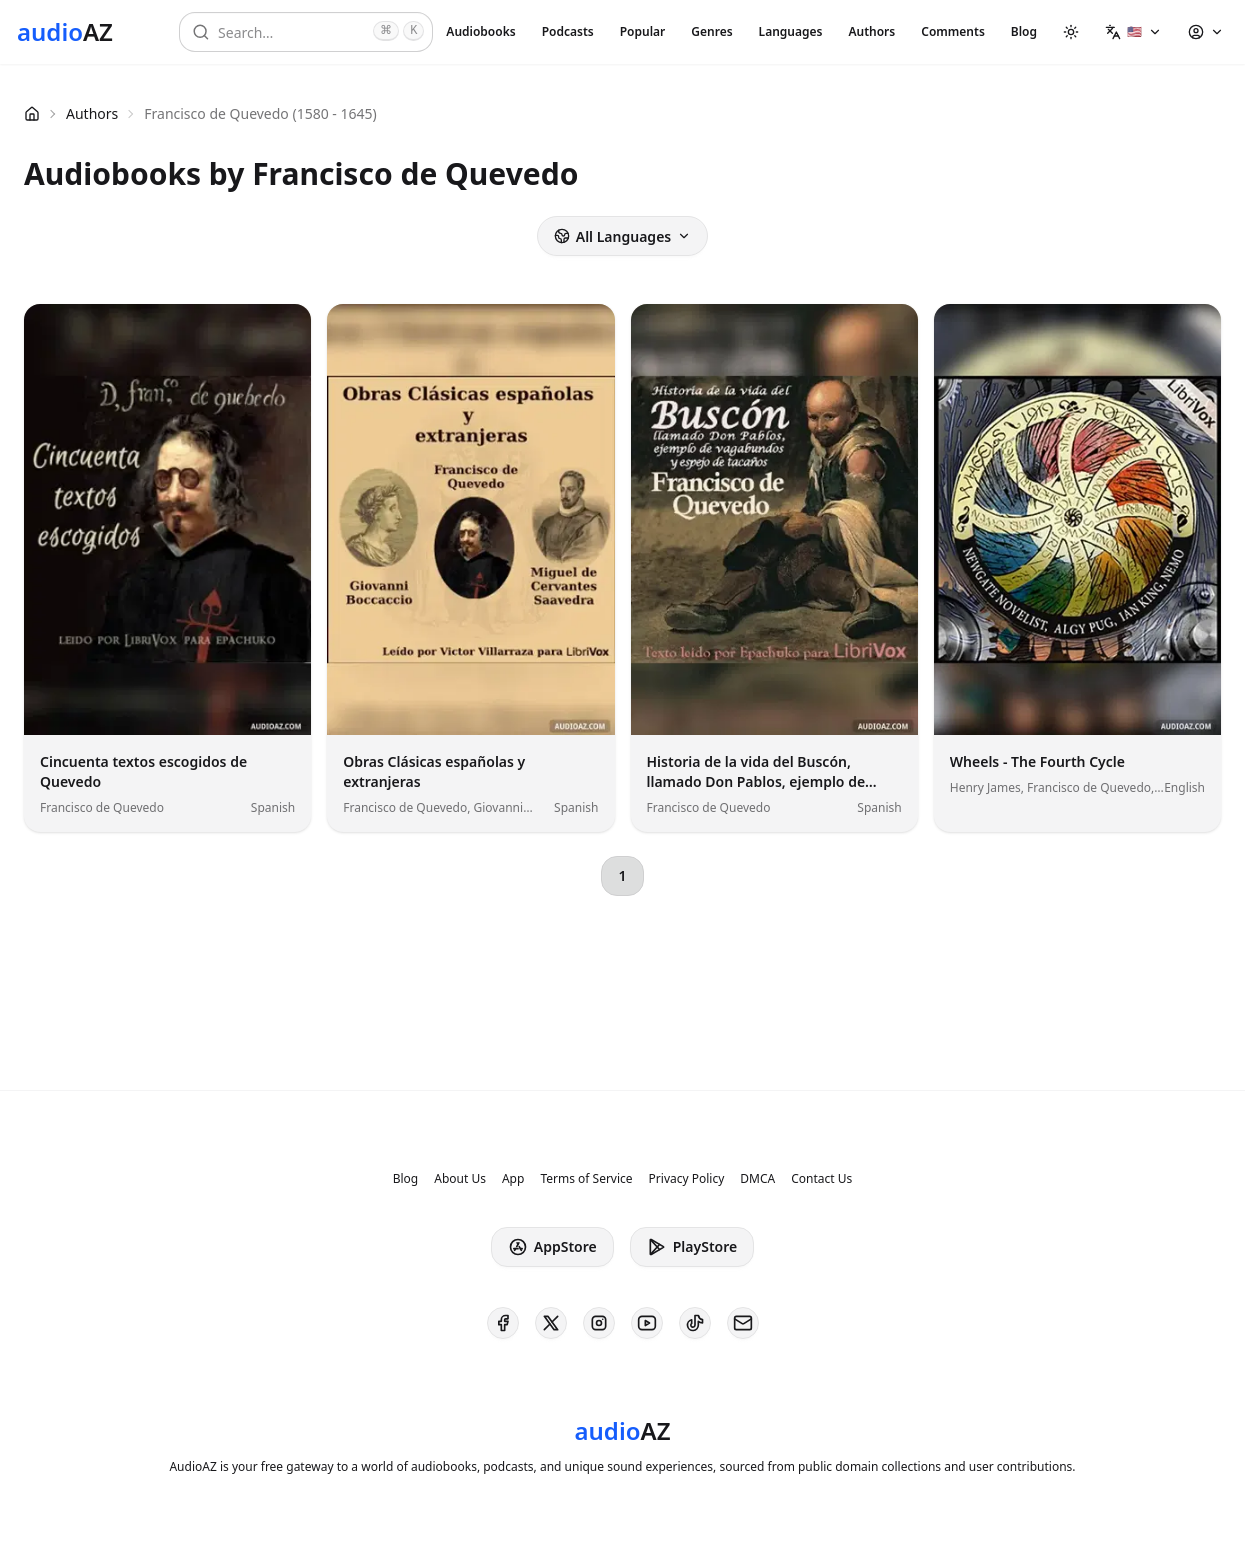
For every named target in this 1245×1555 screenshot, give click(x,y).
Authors (871, 31)
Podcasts (568, 31)
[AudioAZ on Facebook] (503, 1323)
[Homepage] (65, 32)
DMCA (757, 1179)
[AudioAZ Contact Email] (743, 1323)
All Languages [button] (622, 236)
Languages (791, 31)
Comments (953, 31)
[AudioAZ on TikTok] (695, 1323)
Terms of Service (586, 1179)
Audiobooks (480, 31)
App (513, 1179)
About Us (460, 1179)
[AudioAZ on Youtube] (647, 1323)
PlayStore (692, 1247)
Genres (711, 31)
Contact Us (821, 1179)
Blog (1024, 31)
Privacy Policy (687, 1179)
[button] (1133, 32)
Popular (643, 31)
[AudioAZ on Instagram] (599, 1323)
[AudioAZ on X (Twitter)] (551, 1323)
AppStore (552, 1247)
